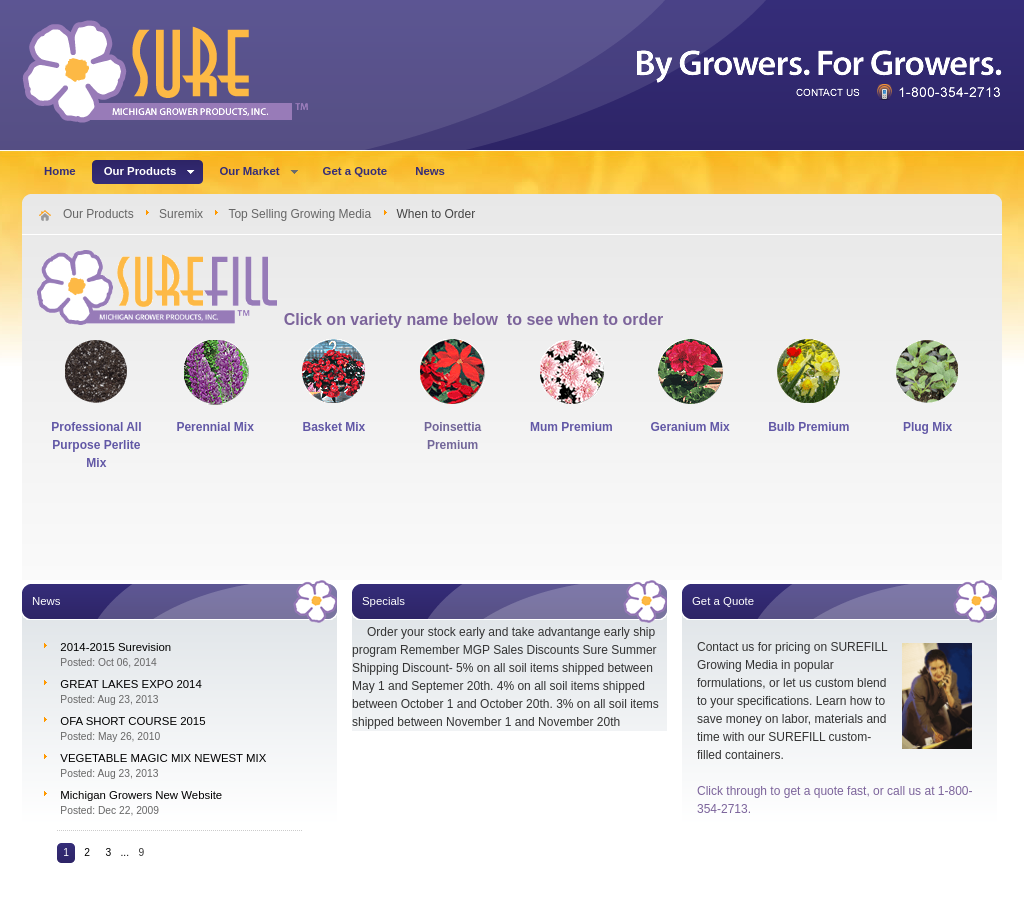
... (125, 852)
